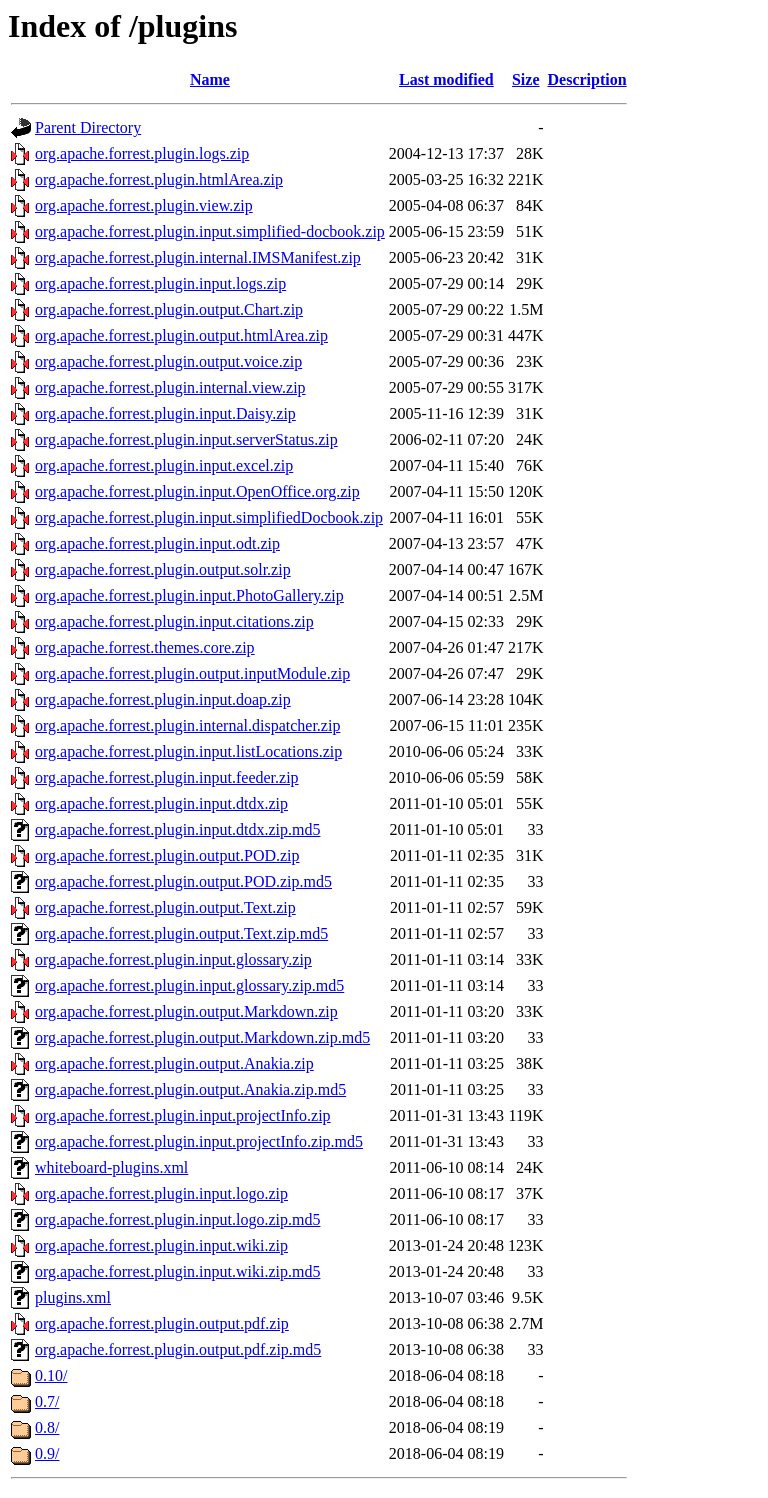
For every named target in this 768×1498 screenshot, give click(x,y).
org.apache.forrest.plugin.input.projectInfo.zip (183, 1115)
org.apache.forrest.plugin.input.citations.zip (174, 621)
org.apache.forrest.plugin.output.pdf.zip (162, 1323)
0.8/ (47, 1427)
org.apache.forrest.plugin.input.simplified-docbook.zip (210, 231)
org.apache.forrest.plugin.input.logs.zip (160, 283)
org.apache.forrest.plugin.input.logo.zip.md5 (177, 1219)
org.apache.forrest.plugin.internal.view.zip (170, 387)
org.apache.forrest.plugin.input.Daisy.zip (165, 413)
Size (526, 79)
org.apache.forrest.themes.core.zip (145, 647)
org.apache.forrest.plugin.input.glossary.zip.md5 (189, 985)
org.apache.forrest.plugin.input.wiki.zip (161, 1245)
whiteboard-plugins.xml (111, 1167)
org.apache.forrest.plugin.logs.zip (142, 153)
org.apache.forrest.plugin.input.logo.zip (161, 1193)
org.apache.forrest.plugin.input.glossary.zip (173, 959)
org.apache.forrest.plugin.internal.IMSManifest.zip (198, 257)
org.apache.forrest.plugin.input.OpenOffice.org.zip (197, 491)
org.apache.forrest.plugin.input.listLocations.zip (188, 751)
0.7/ (47, 1401)
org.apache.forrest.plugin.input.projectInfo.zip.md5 (199, 1141)
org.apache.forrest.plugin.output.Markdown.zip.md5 (202, 1037)
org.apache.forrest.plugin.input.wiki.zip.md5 (177, 1271)
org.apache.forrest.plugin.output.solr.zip (163, 569)
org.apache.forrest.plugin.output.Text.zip (165, 907)
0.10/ (51, 1375)
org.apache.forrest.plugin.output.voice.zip (168, 361)
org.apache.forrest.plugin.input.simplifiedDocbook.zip (209, 517)
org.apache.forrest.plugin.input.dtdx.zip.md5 (177, 829)
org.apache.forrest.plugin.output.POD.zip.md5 (183, 881)
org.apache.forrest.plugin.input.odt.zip (157, 543)
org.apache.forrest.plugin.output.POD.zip (167, 855)
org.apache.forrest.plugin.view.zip (144, 205)
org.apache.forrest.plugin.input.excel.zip (164, 465)
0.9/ (47, 1453)
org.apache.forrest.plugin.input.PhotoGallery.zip (189, 595)
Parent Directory (88, 127)
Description (587, 79)
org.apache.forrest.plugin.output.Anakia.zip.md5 (190, 1089)
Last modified (446, 79)
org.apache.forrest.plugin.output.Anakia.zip (174, 1063)
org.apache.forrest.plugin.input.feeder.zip (167, 777)
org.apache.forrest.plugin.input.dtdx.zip (161, 803)
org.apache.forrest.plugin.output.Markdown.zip (186, 1011)
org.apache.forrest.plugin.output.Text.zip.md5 (181, 933)
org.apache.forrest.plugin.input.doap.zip (163, 699)
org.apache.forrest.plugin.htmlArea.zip (159, 179)
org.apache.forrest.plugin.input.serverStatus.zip (186, 439)
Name (210, 79)
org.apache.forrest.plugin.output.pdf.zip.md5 (178, 1349)
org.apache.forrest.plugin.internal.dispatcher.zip (187, 725)
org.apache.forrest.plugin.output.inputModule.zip (192, 673)
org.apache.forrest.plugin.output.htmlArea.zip (181, 335)
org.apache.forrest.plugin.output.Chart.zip (169, 309)
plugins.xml (73, 1297)
